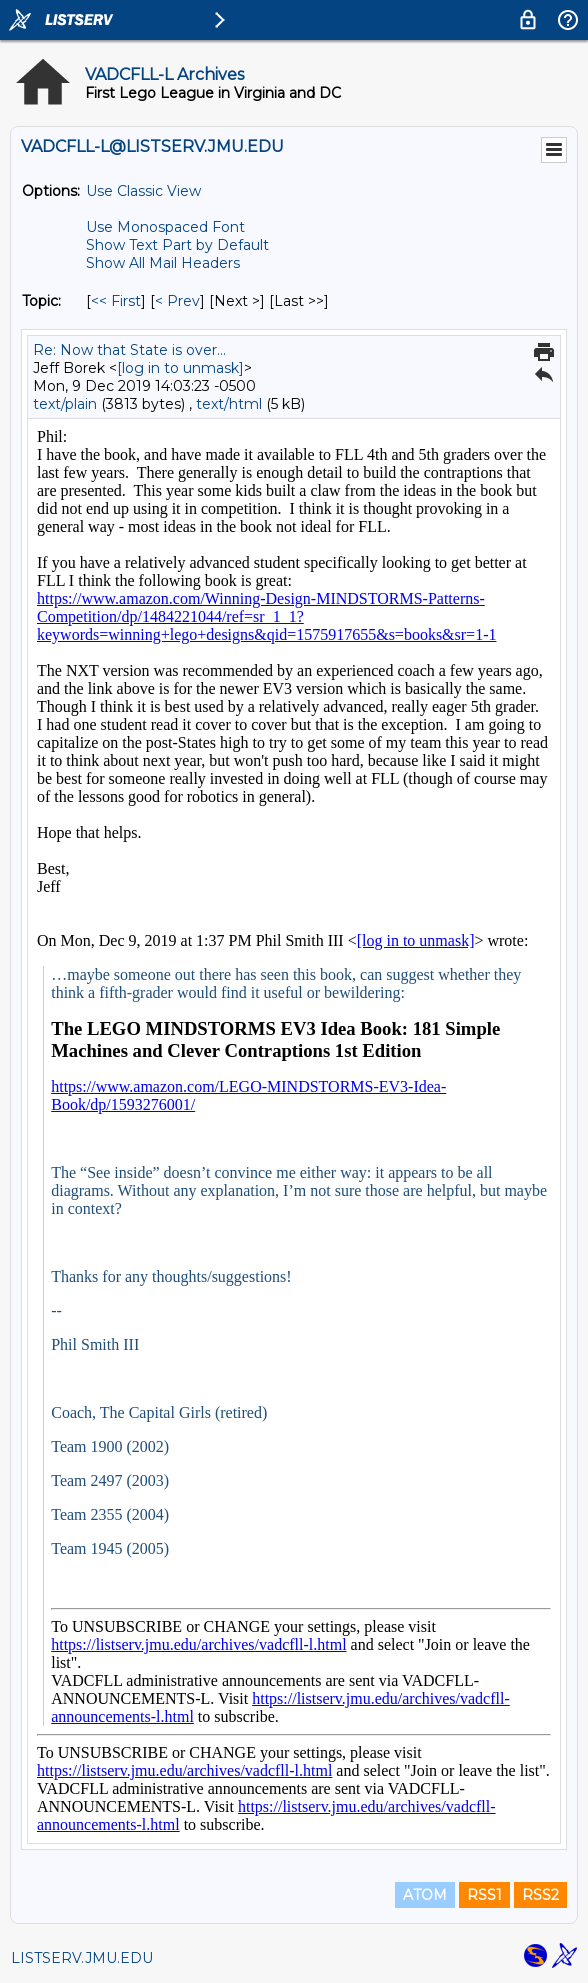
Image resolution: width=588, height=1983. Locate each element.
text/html (229, 404)
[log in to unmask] (180, 368)
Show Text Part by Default (177, 245)
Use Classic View (143, 191)
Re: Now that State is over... (129, 350)
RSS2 (540, 1895)
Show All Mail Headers (163, 263)
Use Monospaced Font (165, 227)
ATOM (425, 1895)
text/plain (65, 404)
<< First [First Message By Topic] (116, 301)
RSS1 (484, 1895)
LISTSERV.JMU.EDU (82, 1958)
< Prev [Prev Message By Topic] (177, 301)
